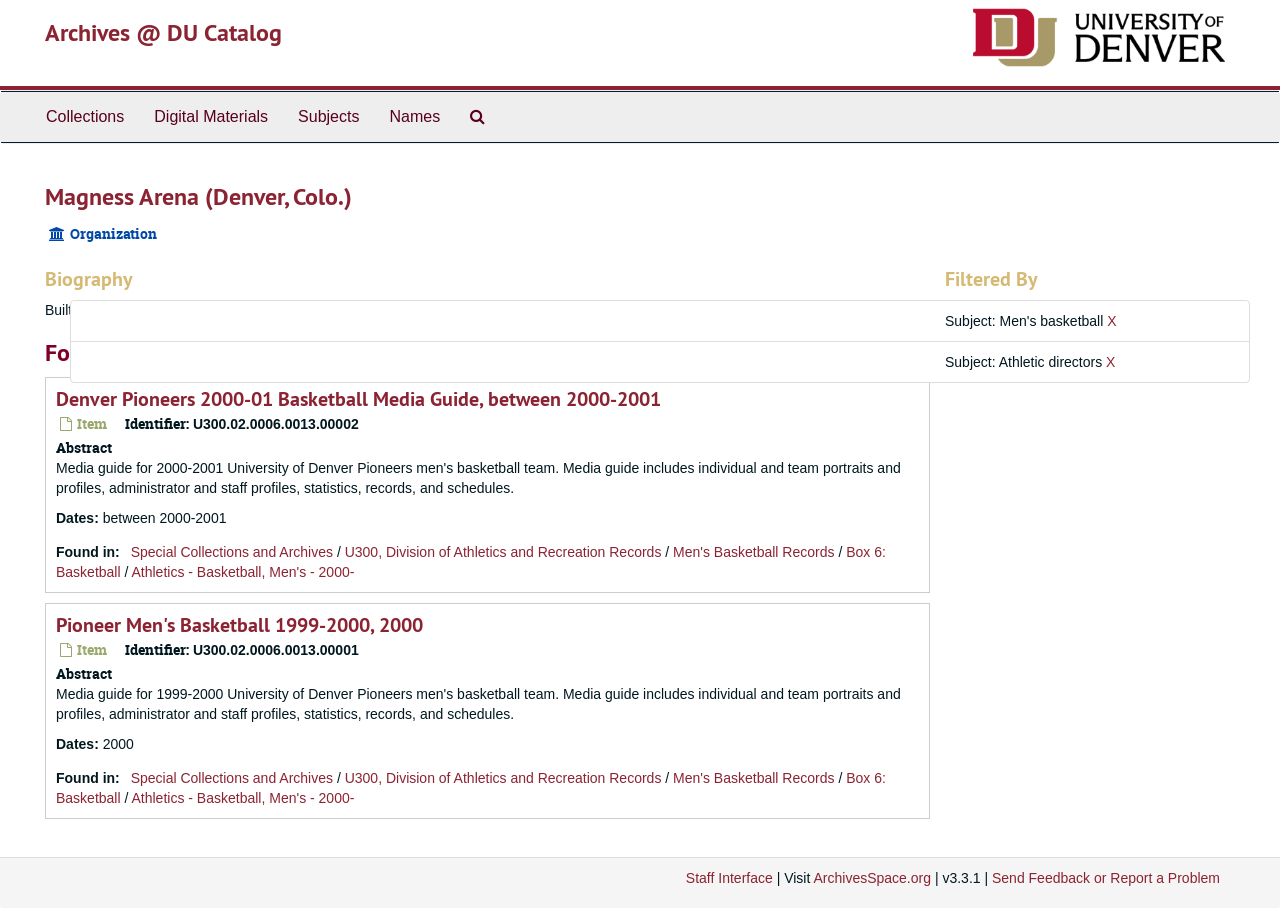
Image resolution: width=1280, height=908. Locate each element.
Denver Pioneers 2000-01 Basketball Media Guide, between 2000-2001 (358, 399)
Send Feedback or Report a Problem (1106, 878)
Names (414, 116)
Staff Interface (729, 878)
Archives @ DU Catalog (163, 32)
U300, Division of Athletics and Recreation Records (503, 552)
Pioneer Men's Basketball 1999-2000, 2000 (239, 625)
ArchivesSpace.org (872, 878)
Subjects (328, 116)
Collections (85, 116)
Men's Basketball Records (753, 552)
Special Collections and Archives (232, 552)
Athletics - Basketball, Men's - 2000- (243, 572)
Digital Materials (211, 116)
